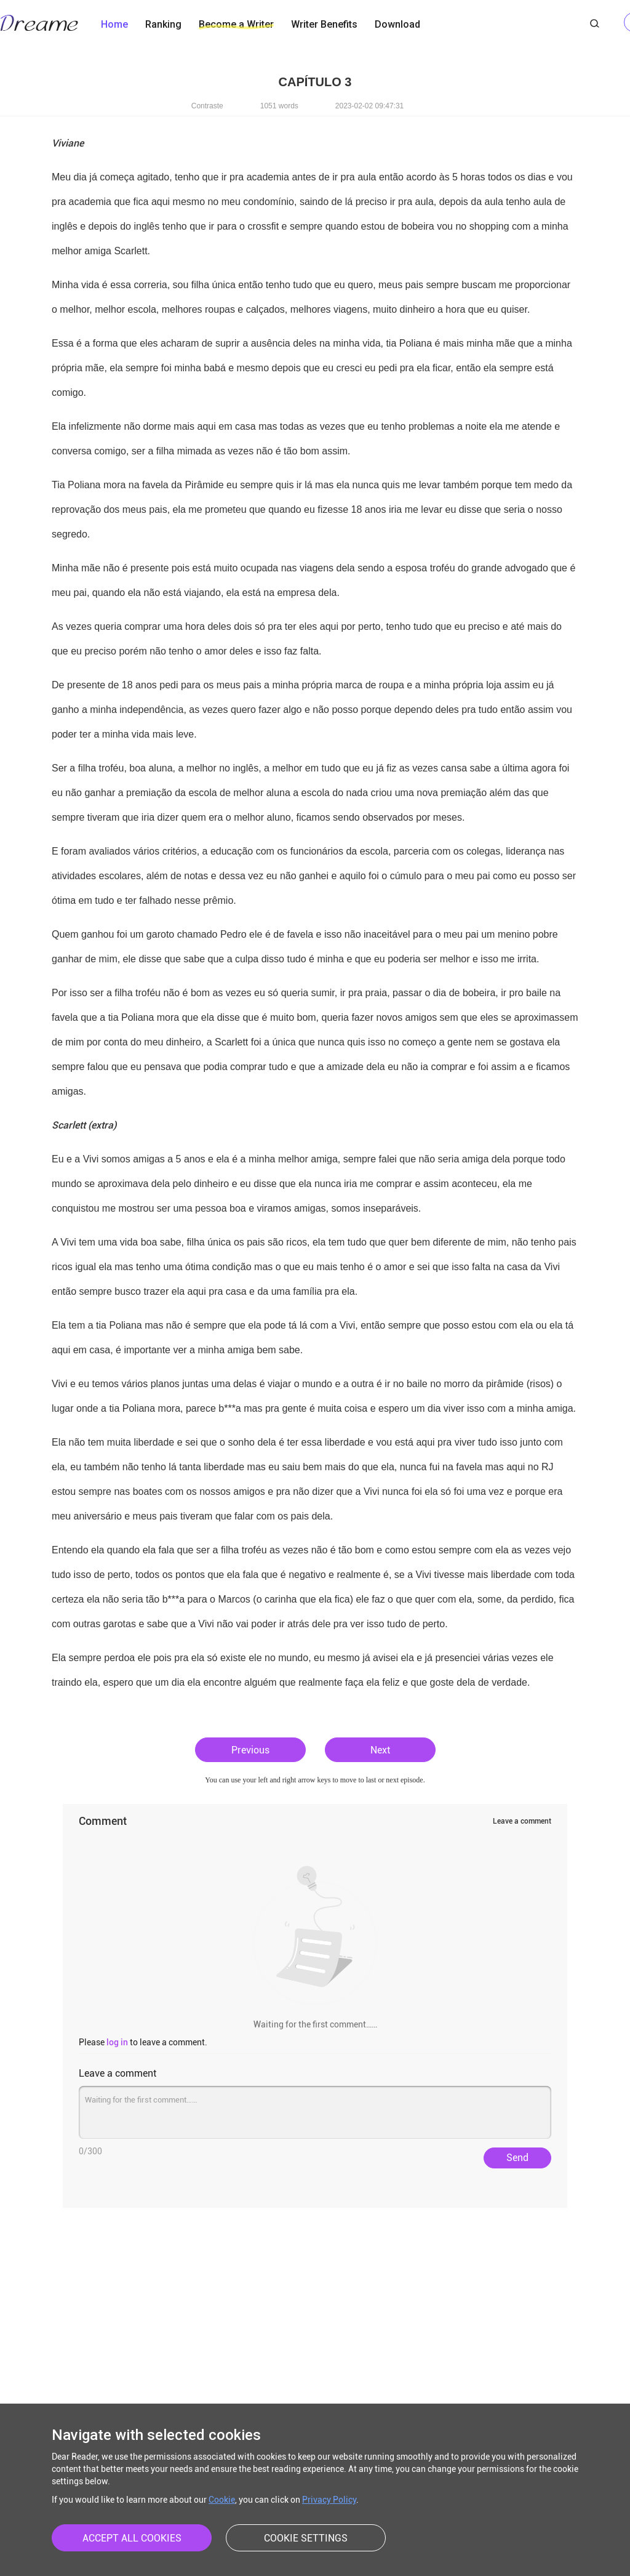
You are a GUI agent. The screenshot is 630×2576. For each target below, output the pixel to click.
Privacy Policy (329, 2500)
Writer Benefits (324, 24)
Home (114, 24)
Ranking (163, 24)
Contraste (207, 106)
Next (380, 1750)
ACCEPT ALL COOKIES (131, 2538)
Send (517, 2157)
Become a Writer (236, 24)
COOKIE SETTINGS (306, 2538)
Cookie (222, 2500)
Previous (250, 1750)
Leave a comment (522, 1821)
